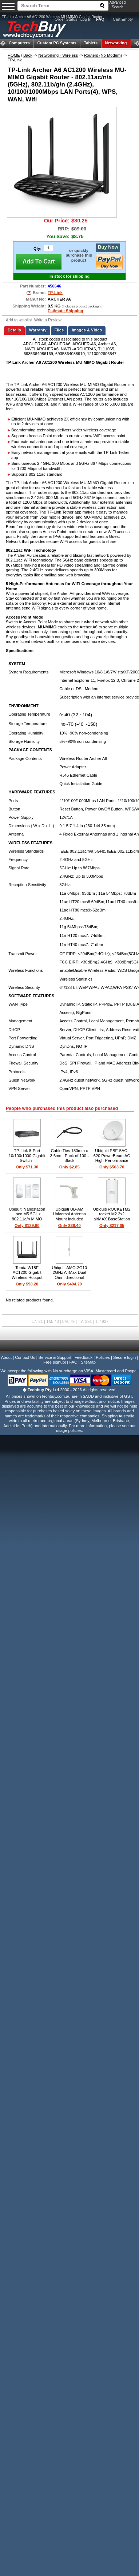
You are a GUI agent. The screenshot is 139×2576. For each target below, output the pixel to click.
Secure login (124, 1357)
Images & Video (87, 330)
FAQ (73, 1362)
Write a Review (47, 320)
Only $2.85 (69, 1167)
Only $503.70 (111, 1167)
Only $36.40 (69, 1225)
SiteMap (88, 1362)
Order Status (66, 19)
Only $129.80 (27, 1225)
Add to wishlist (19, 320)
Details (14, 330)
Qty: (37, 248)
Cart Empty (123, 19)
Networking (116, 43)
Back (27, 55)
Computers (19, 43)
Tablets (91, 43)
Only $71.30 (27, 1167)
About (6, 1357)
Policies (103, 1357)
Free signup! (54, 1362)
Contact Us (25, 1357)
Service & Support (55, 1357)
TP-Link (15, 60)
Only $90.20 (27, 1284)
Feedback (83, 1357)
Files (59, 330)
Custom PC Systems (56, 43)
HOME (14, 55)
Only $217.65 (111, 1225)
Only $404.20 (69, 1284)
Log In (86, 19)
